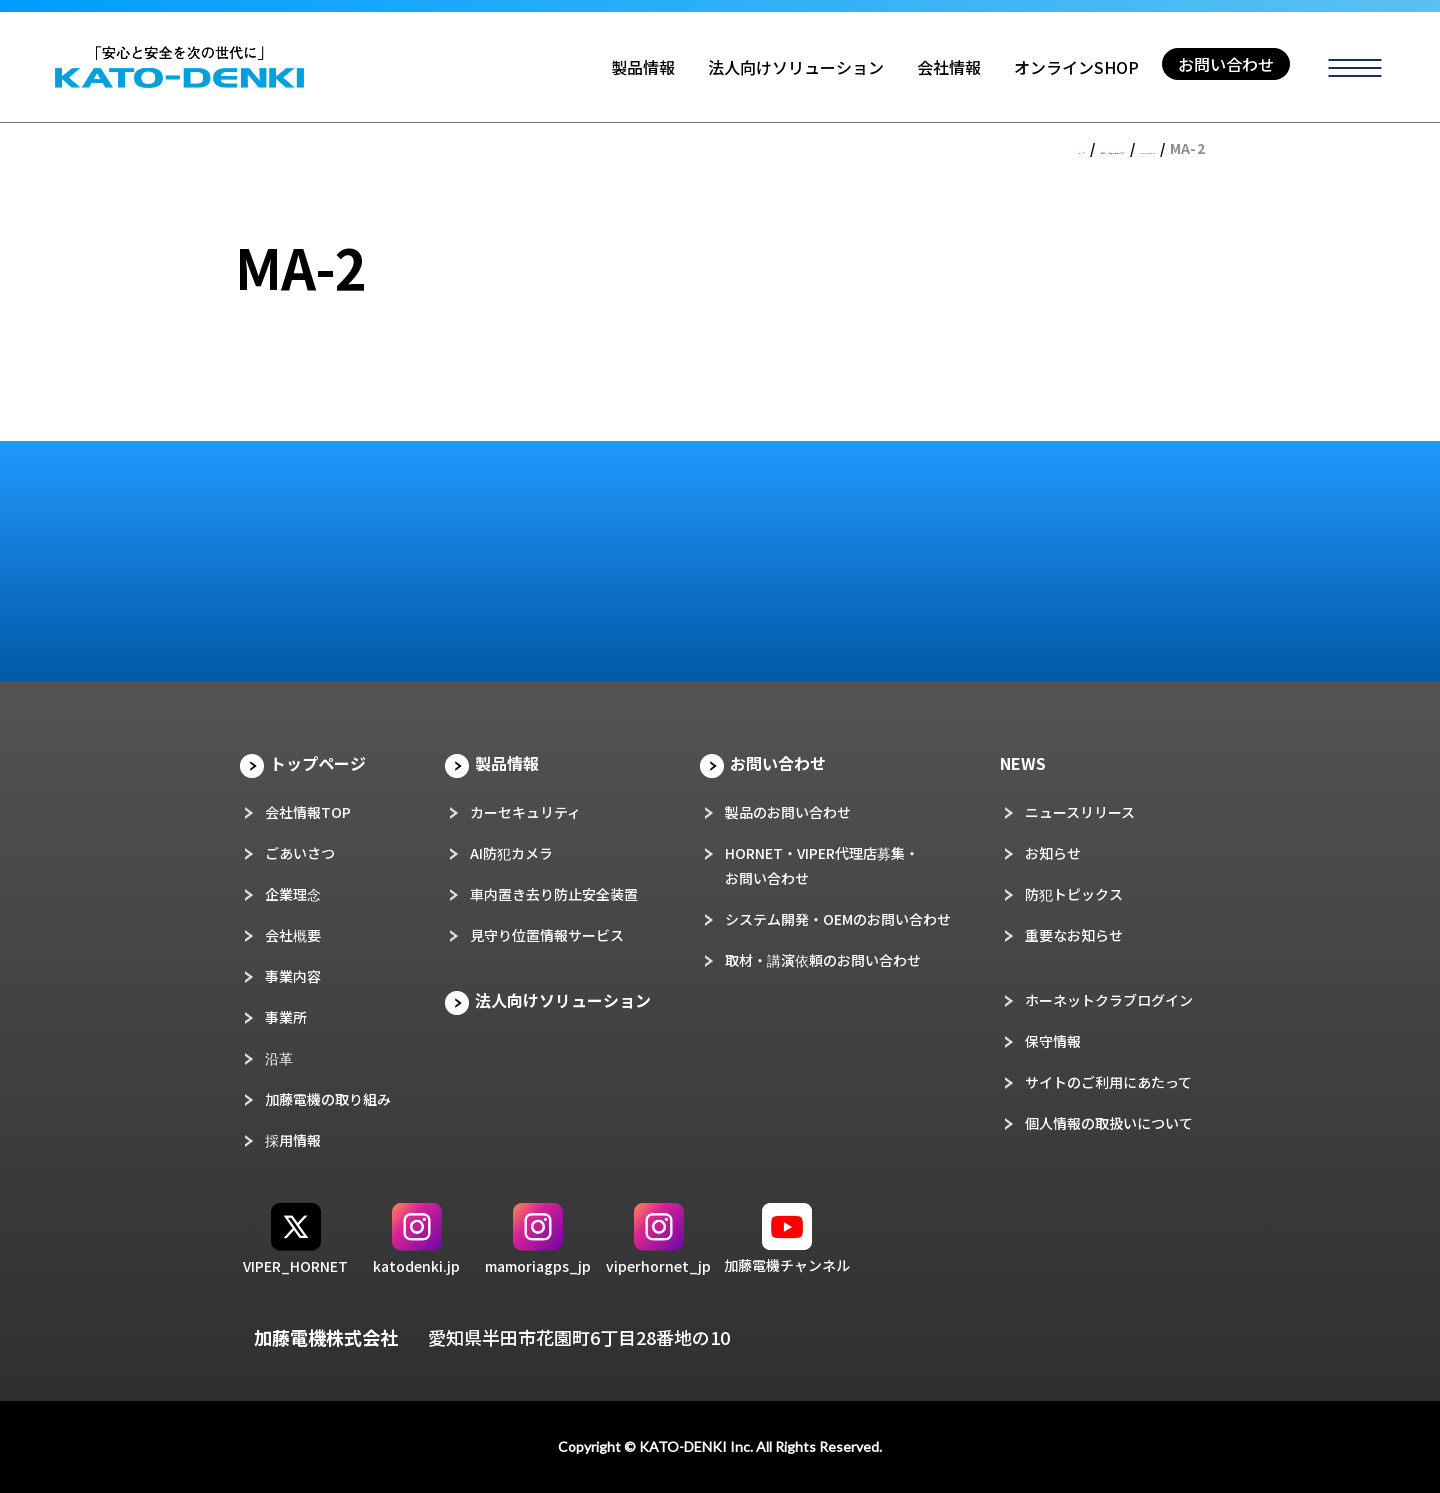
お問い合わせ (1226, 64)
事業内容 (293, 976)
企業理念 (293, 894)
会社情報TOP (308, 812)
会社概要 (293, 935)
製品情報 (643, 67)
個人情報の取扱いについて (1109, 1123)
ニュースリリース (1080, 812)
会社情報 (949, 67)
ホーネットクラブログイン (1109, 1000)
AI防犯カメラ (511, 853)
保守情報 (1053, 1041)
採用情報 (293, 1140)
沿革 (279, 1058)
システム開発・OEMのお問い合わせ (838, 919)
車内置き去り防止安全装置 (554, 894)
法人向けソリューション (796, 67)
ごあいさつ (300, 853)
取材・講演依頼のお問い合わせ (823, 960)
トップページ (318, 763)
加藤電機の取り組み (328, 1099)
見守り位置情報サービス (547, 935)
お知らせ (1053, 853)
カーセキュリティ (525, 812)
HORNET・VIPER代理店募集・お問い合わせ (822, 865)
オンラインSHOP (1076, 67)
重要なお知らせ (1074, 935)
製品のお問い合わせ (788, 812)
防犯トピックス (1074, 894)
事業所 (286, 1017)
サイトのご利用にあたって (1108, 1082)
